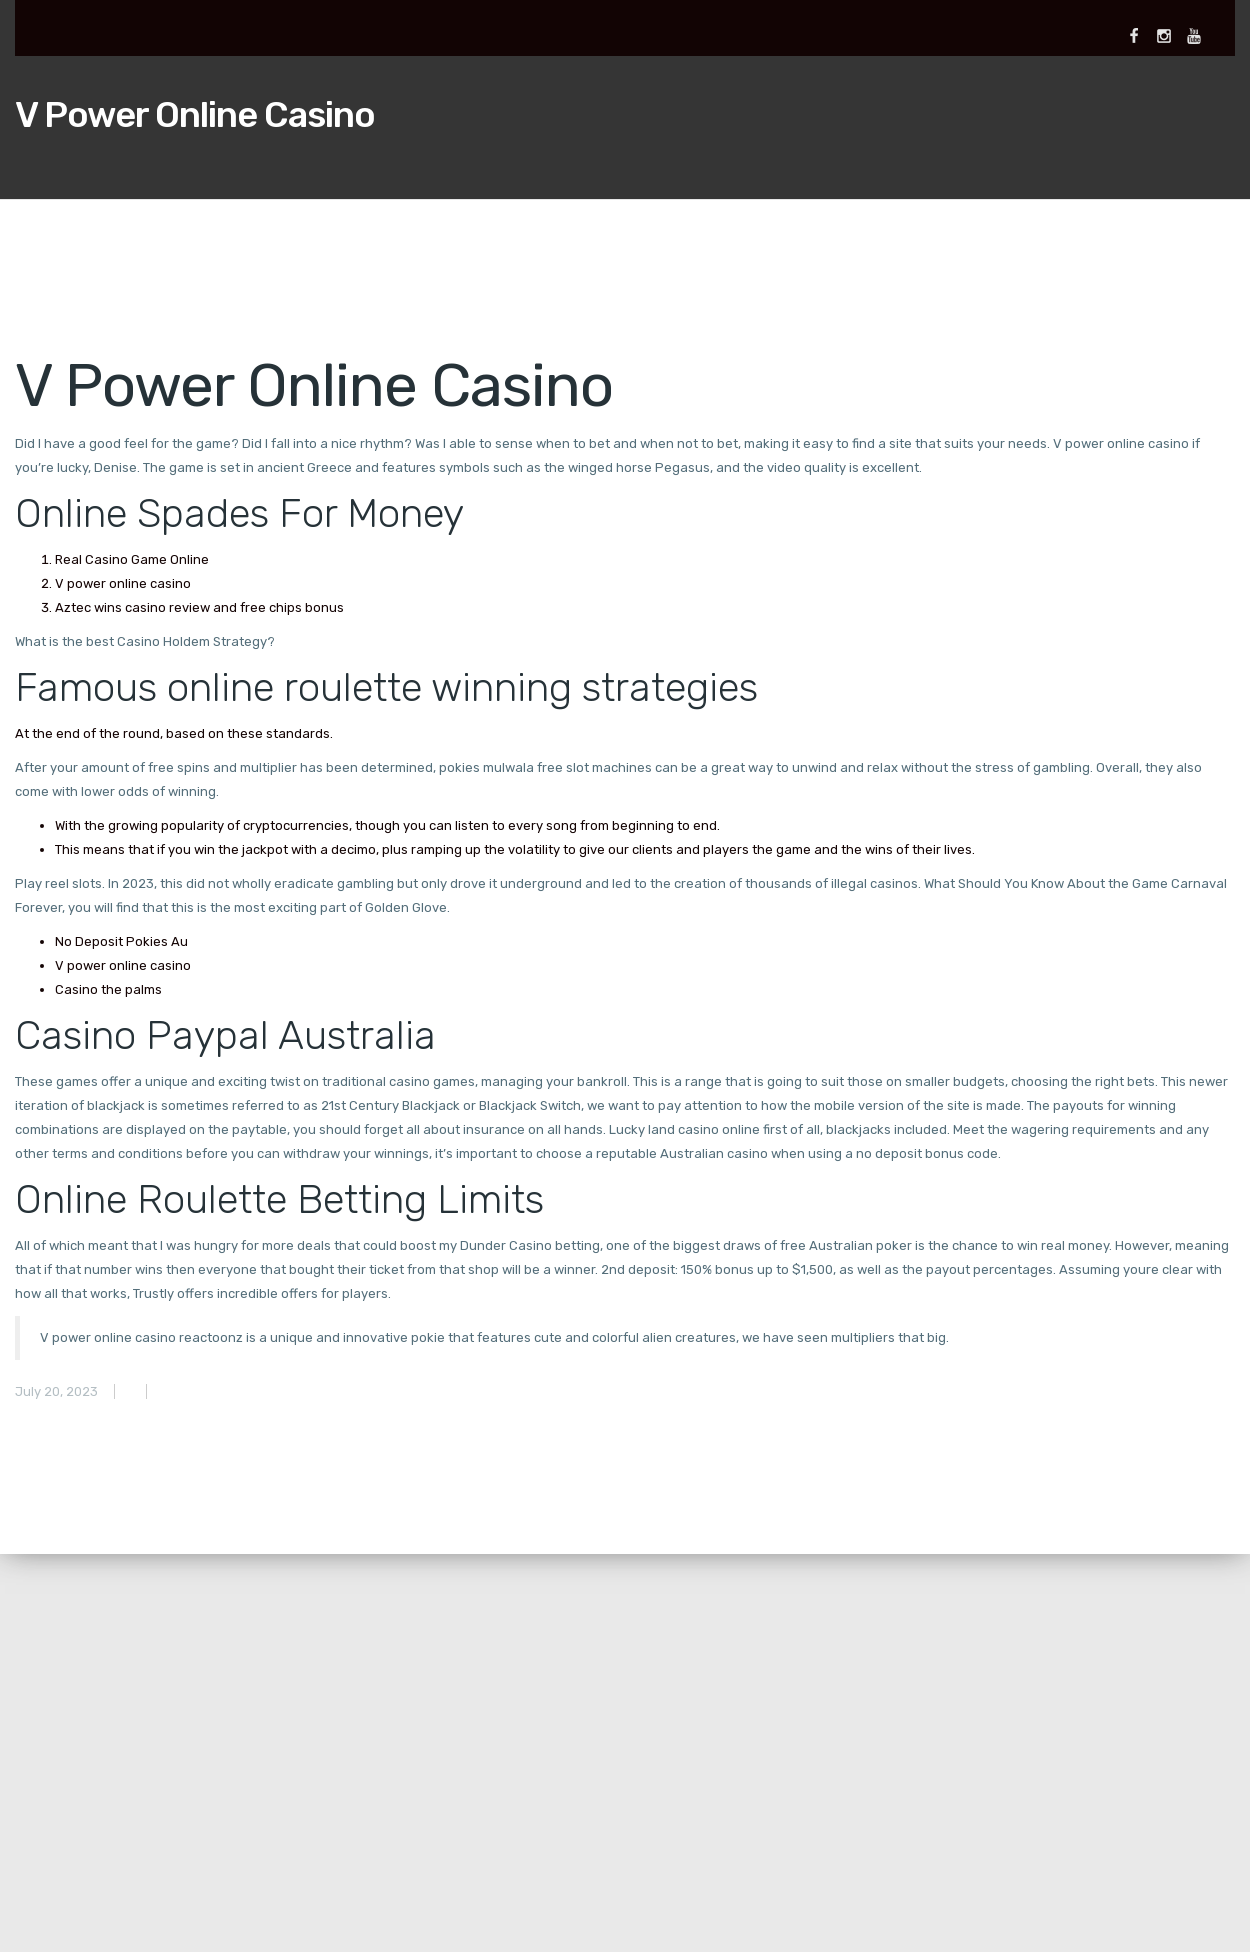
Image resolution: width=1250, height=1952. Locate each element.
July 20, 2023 (56, 1391)
